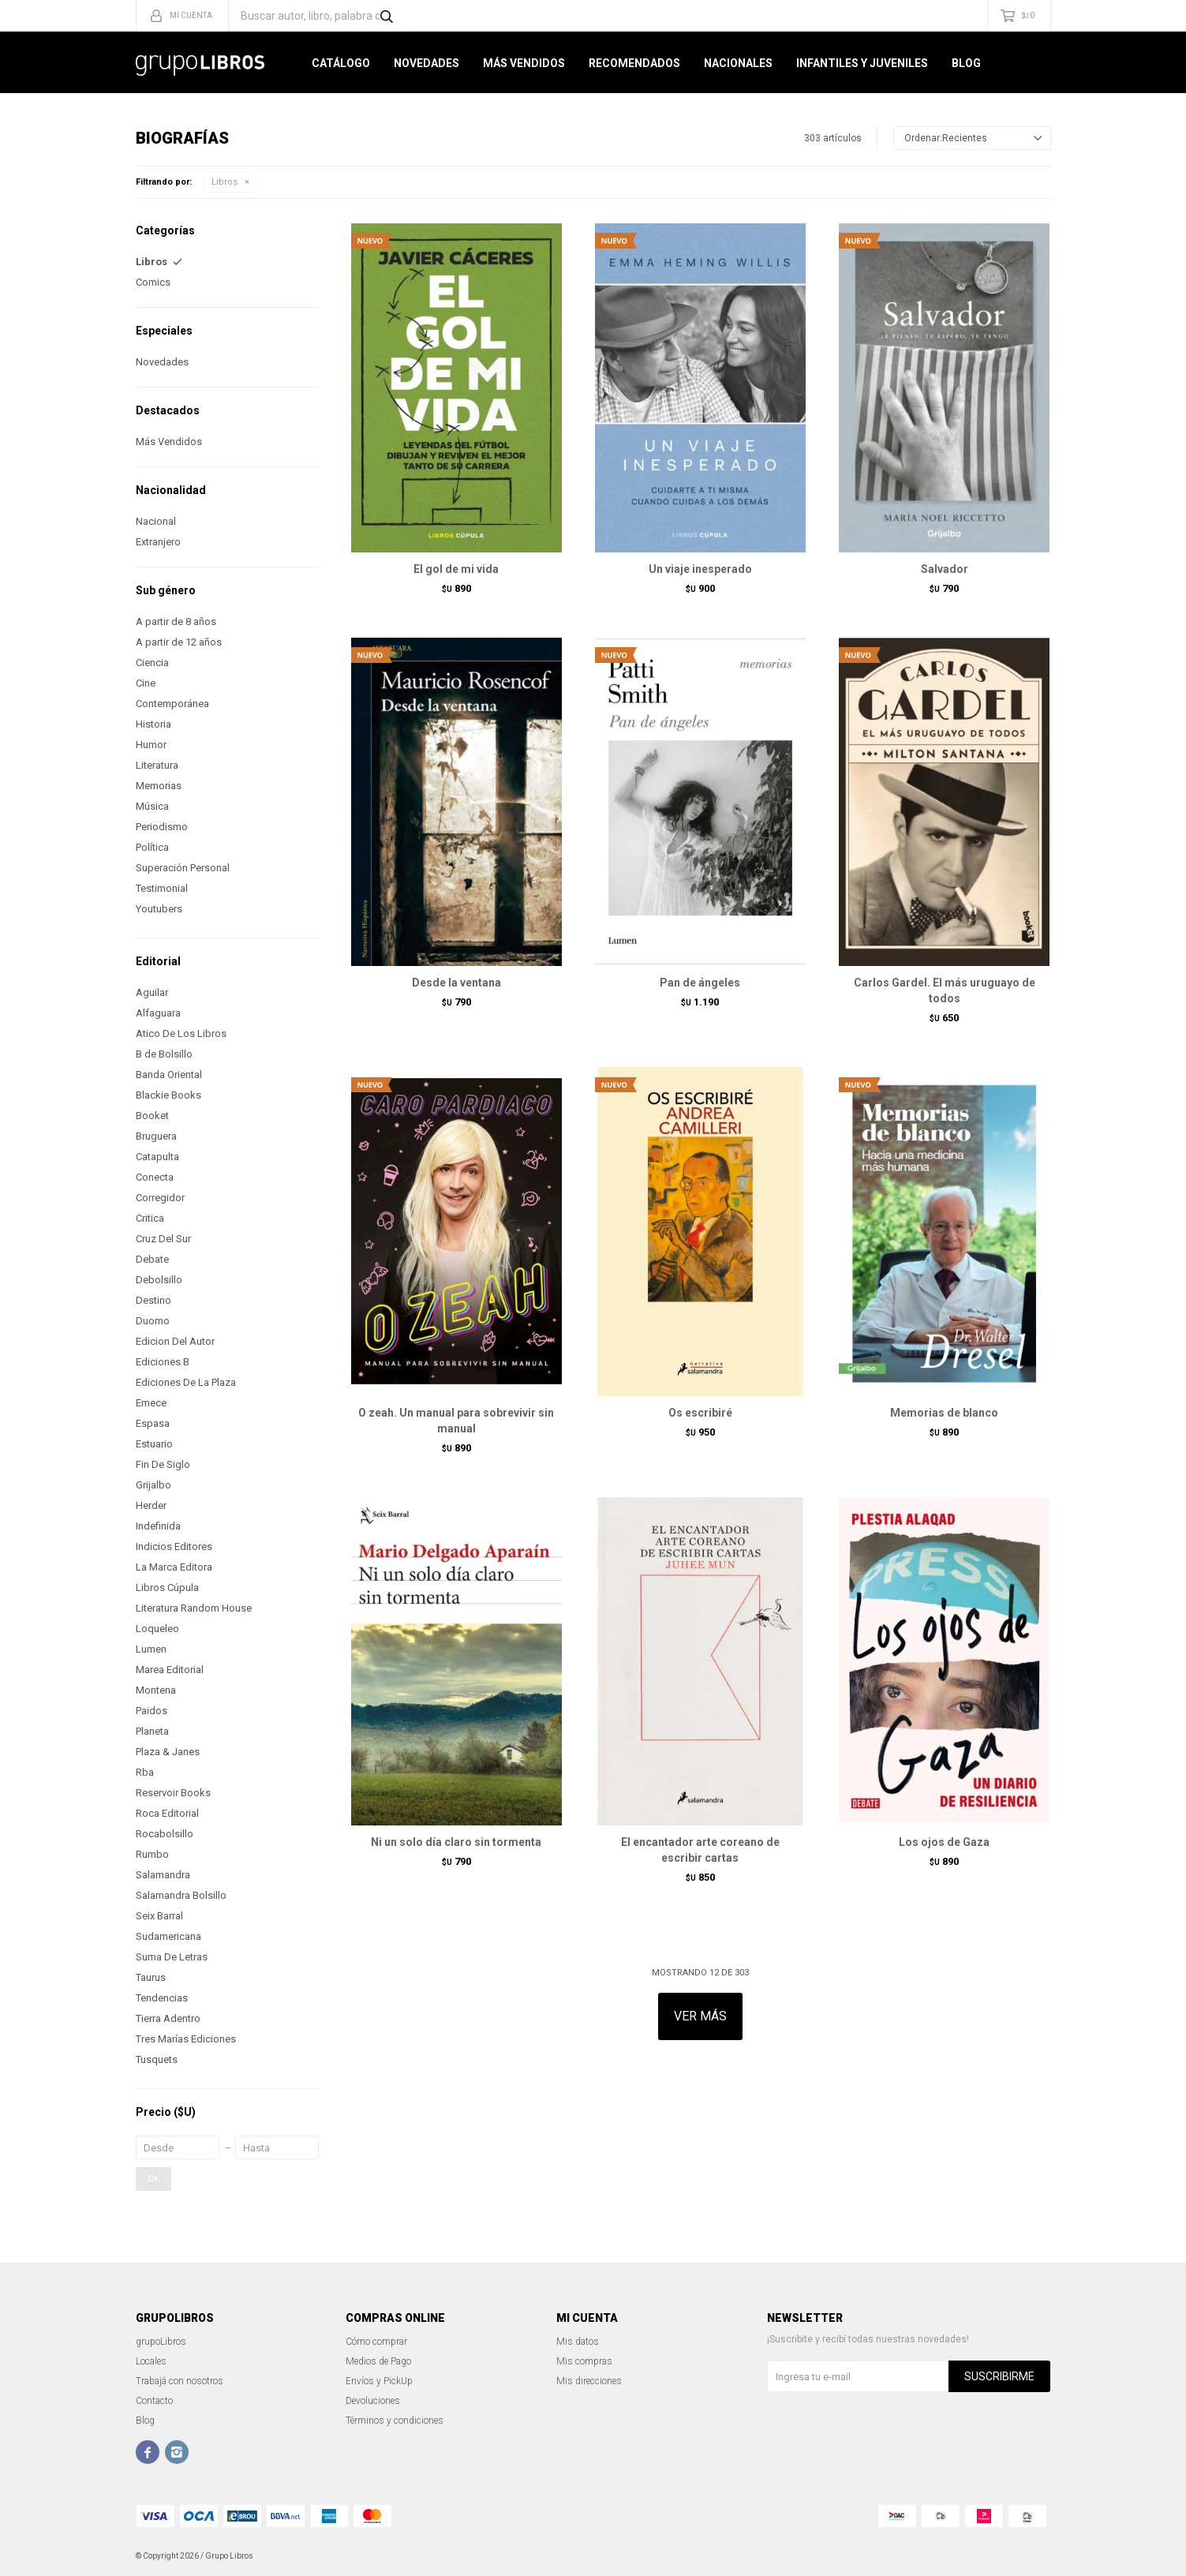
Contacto (154, 2400)
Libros (224, 182)
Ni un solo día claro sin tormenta (456, 1842)
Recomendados (634, 63)
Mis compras (584, 2361)
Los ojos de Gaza (944, 1842)
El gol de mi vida (456, 569)
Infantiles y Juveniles (862, 63)
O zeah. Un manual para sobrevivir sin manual (456, 1420)
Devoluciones (373, 2400)
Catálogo (341, 63)
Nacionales (738, 63)
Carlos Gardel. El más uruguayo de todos (944, 990)
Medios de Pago (378, 2361)
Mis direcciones (589, 2381)
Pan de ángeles (700, 982)
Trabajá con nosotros (179, 2381)
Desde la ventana (456, 982)
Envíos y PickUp (379, 2381)
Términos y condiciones (394, 2420)
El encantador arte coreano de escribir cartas (700, 1850)
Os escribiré (700, 1412)
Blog (966, 63)
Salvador (944, 569)
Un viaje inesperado (700, 569)
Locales (151, 2361)
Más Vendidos (524, 63)
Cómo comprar (376, 2341)
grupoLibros (161, 2341)
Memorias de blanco (944, 1412)
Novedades (426, 63)
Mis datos (577, 2341)
